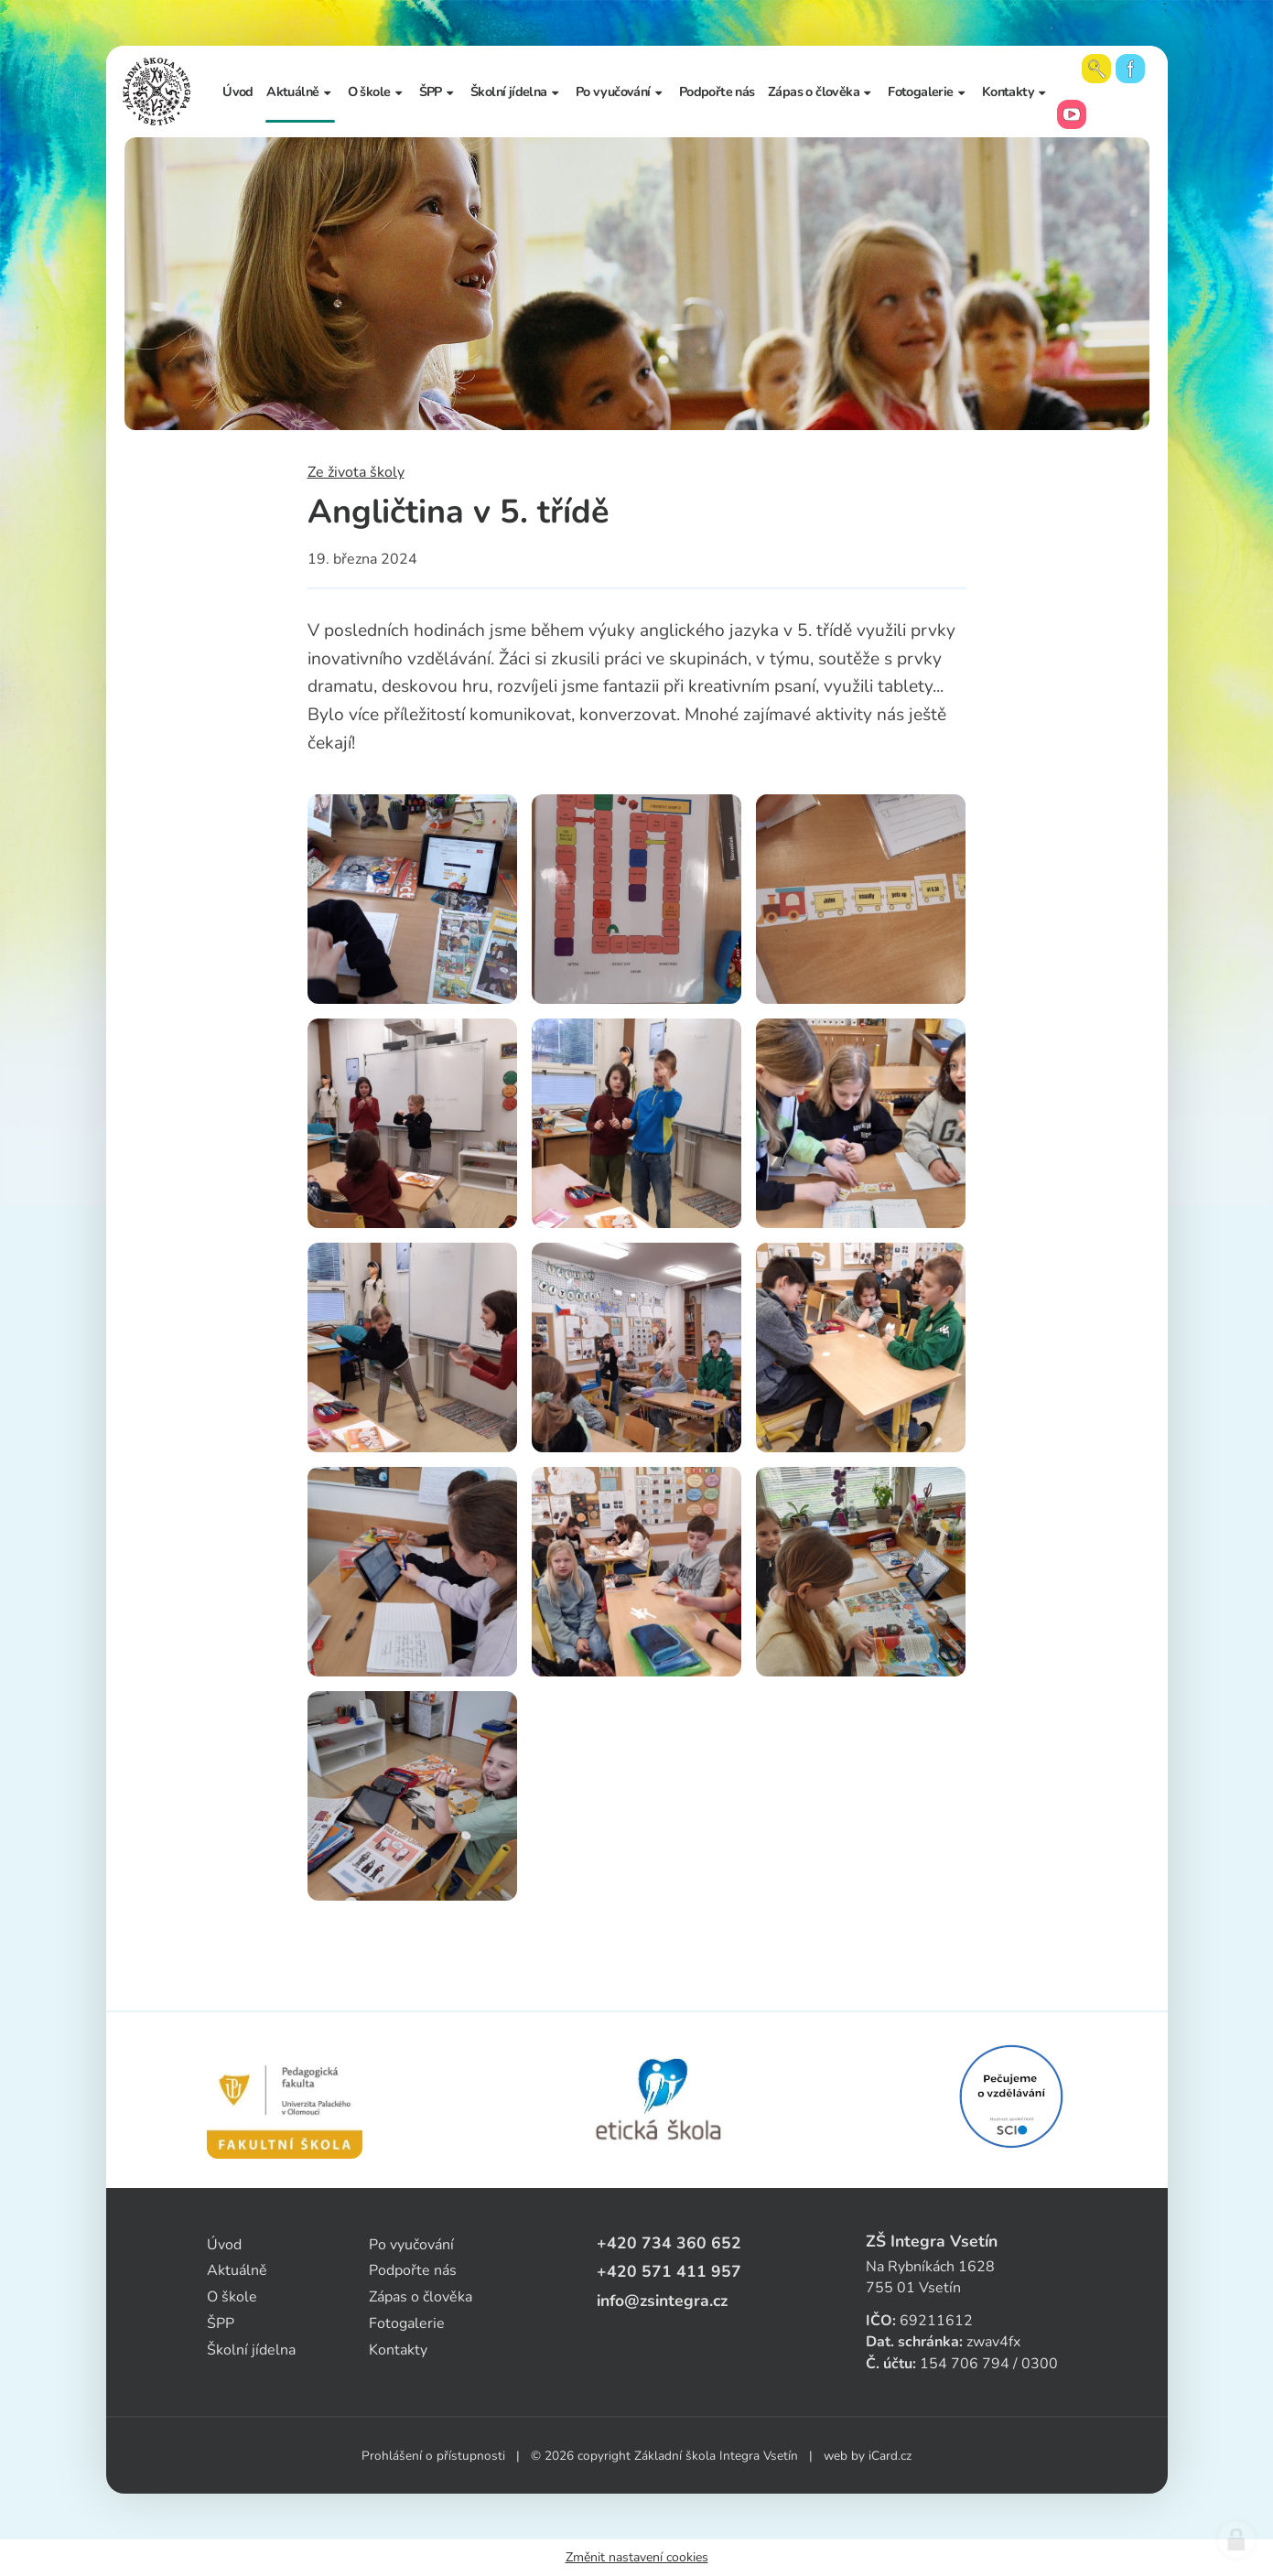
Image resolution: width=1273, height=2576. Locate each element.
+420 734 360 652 (669, 2243)
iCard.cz (890, 2455)
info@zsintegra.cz (662, 2301)
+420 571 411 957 (669, 2271)
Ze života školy (356, 472)
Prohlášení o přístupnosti (433, 2455)
